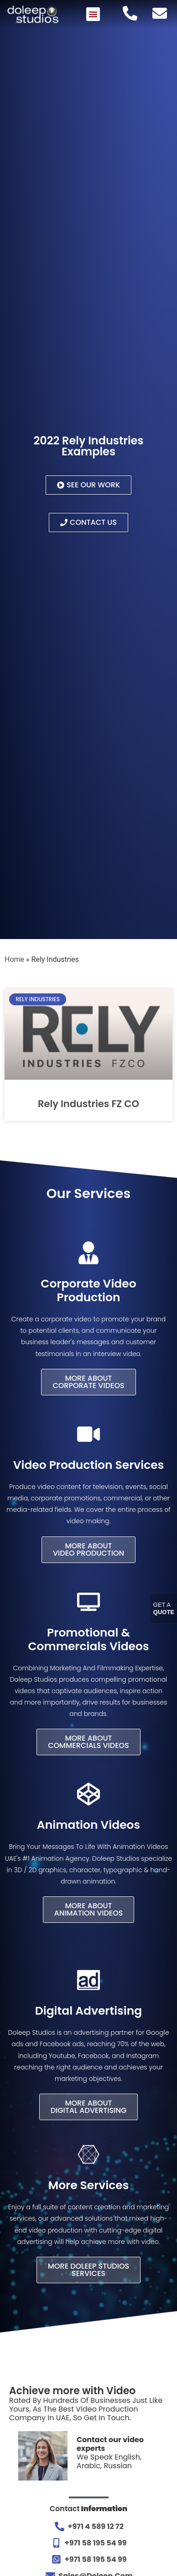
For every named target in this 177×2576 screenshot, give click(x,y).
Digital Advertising (88, 2011)
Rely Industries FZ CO (88, 1103)
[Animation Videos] (88, 1794)
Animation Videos (88, 1825)
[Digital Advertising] (88, 1980)
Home (14, 959)
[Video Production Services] (88, 1434)
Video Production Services (88, 1465)
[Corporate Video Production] (88, 1252)
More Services (88, 2185)
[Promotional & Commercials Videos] (88, 1601)
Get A (163, 1608)
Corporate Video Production (88, 1290)
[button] (93, 14)
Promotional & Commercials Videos (88, 1639)
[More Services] (88, 2154)
